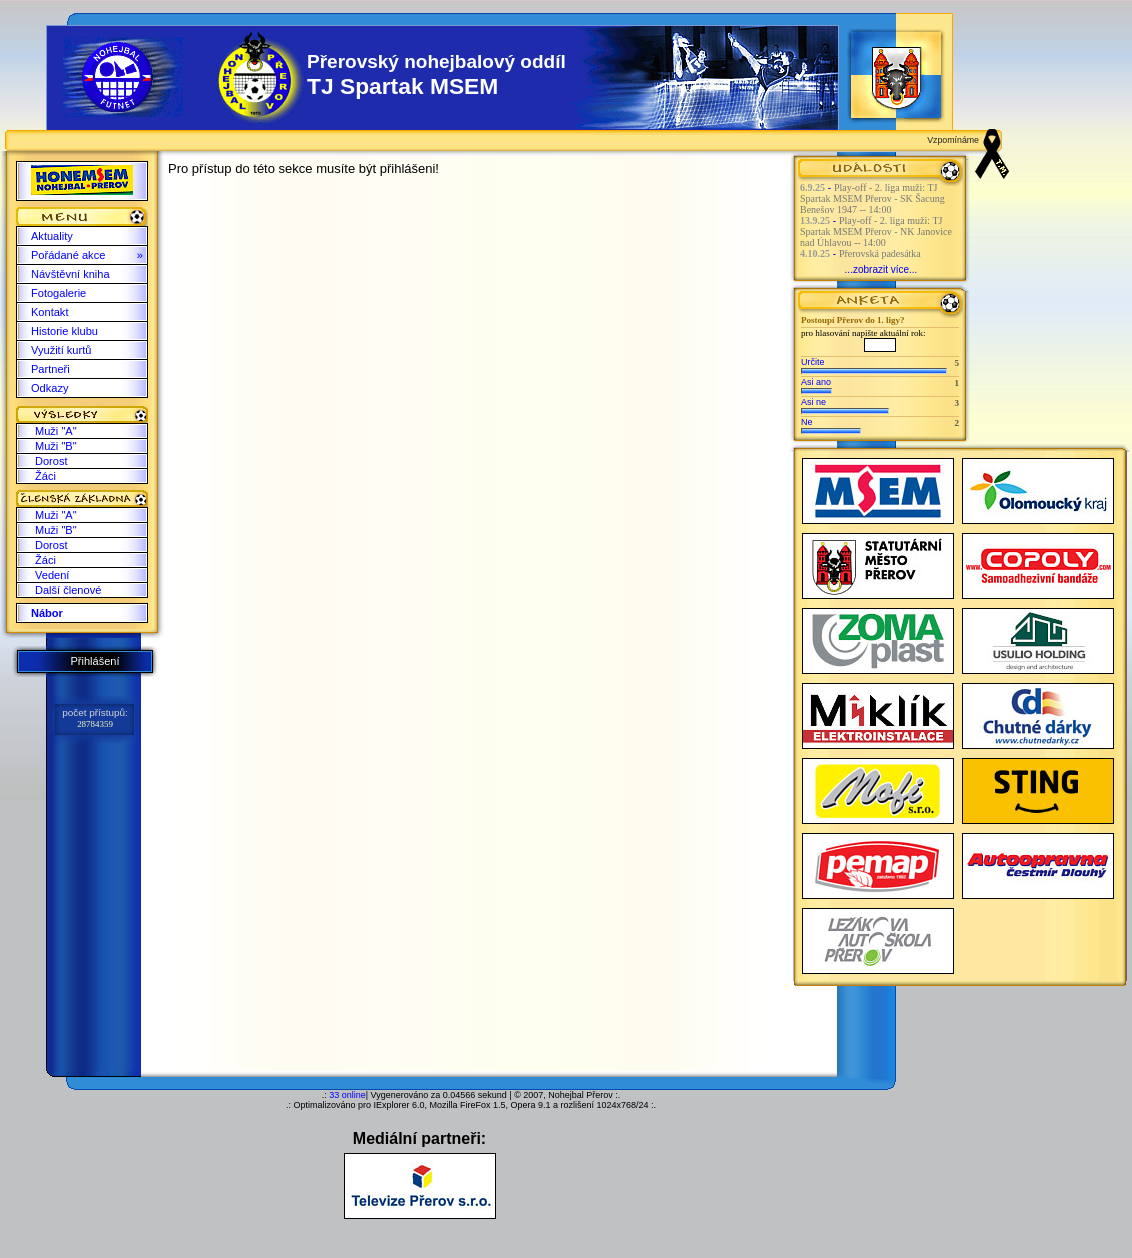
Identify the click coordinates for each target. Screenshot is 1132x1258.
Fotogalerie (58, 293)
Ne (807, 422)
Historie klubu (64, 331)
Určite (813, 362)
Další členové (68, 590)
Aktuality (52, 236)
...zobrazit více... (881, 269)
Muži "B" (56, 446)
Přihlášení (94, 661)
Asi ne (813, 402)
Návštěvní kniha (70, 274)
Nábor (47, 613)
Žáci (45, 476)
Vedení (52, 575)
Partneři (50, 369)
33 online (347, 1095)
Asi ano (816, 382)
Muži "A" (56, 431)
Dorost (51, 461)
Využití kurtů (61, 350)
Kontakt (49, 312)
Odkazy (49, 388)
